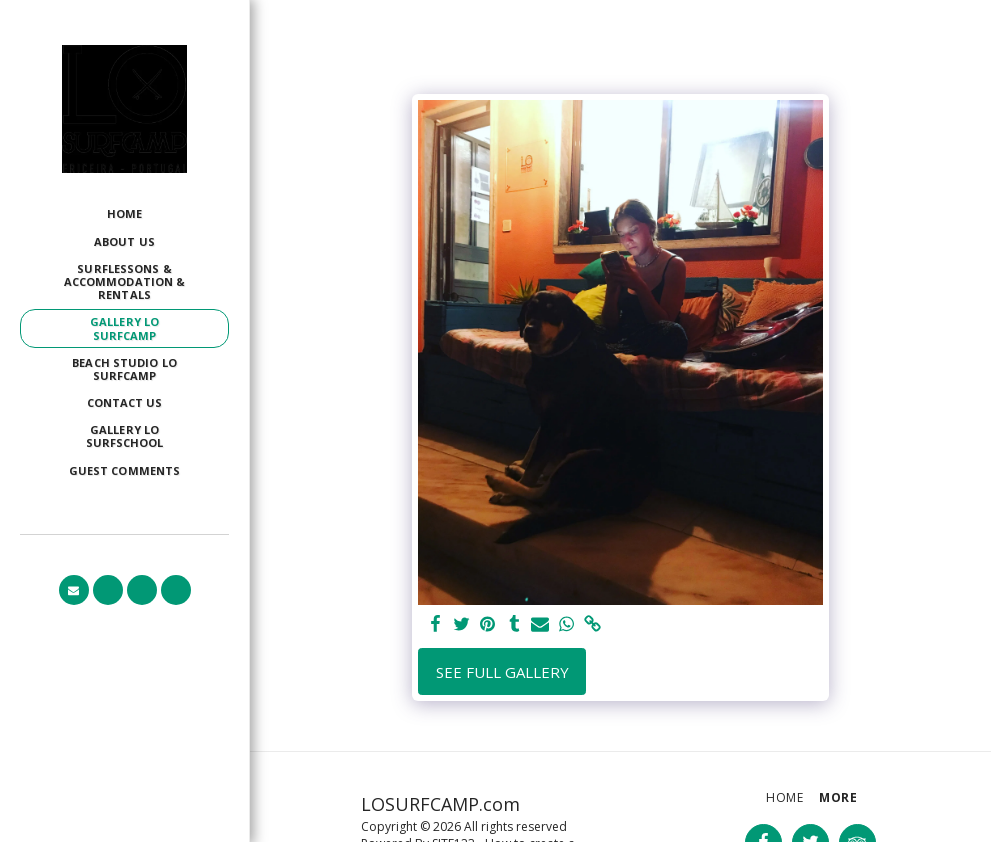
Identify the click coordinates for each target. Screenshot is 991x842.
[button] (74, 590)
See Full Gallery (502, 672)
